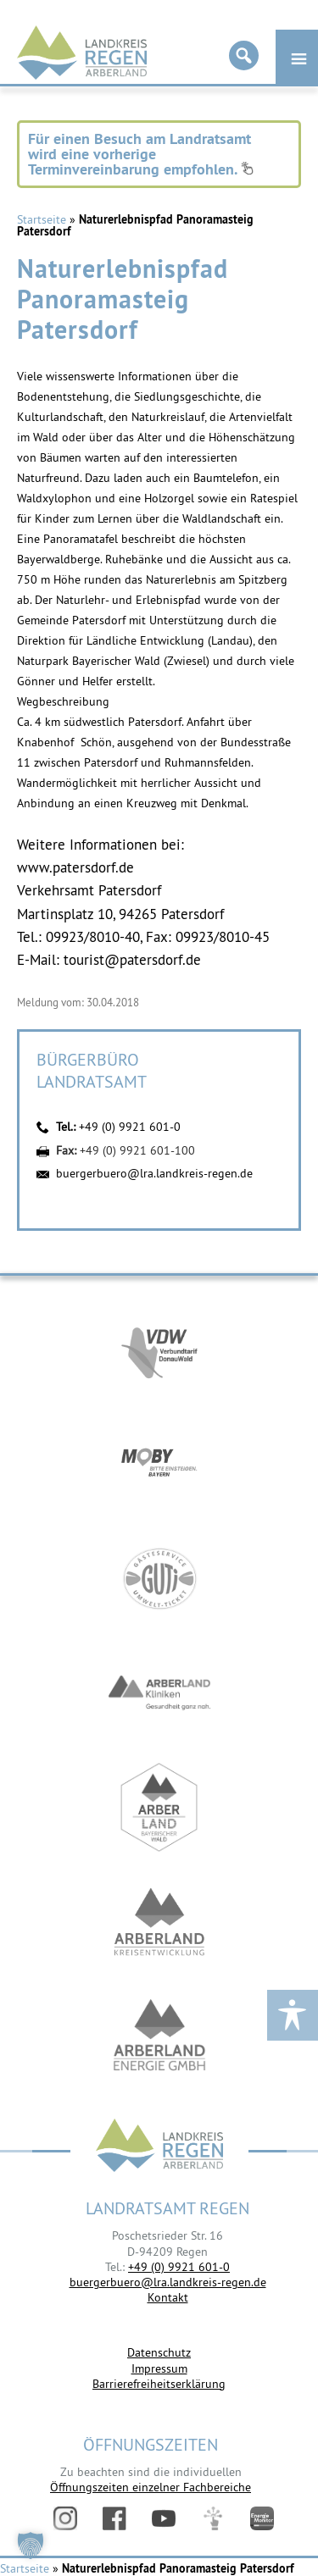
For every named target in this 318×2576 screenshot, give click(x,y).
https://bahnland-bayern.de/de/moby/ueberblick (159, 1464)
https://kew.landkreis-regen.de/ (159, 1921)
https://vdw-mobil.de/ (159, 1349)
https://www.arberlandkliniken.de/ (159, 1692)
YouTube (164, 2518)
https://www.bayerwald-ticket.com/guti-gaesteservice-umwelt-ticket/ (159, 1578)
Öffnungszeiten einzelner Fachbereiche (150, 2487)
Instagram (65, 2518)
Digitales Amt (213, 2518)
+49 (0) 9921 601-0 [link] (179, 2266)
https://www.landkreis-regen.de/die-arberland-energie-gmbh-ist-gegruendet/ (159, 2036)
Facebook (114, 2518)
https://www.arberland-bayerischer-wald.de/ (159, 1807)
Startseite (41, 219)
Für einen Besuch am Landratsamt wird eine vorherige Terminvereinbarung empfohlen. (141, 154)
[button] (30, 2545)
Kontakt (168, 2297)
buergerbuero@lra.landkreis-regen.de (154, 1173)
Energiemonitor (262, 2518)
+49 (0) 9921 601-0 (130, 1126)
